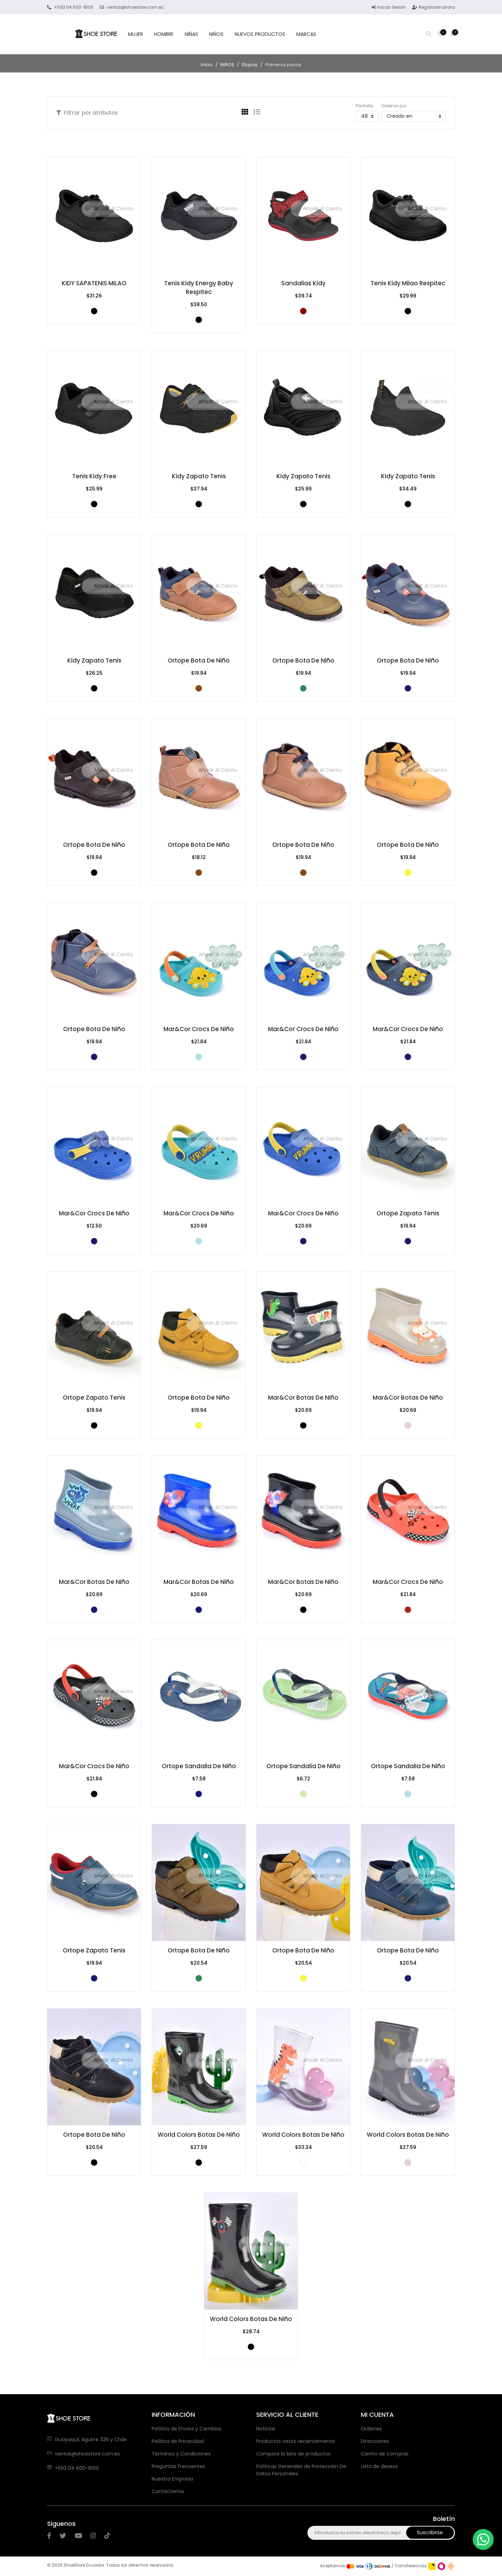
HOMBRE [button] (164, 34)
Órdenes (371, 2428)
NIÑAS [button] (191, 34)
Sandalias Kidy (303, 283)
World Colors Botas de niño (199, 2134)
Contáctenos (168, 2491)
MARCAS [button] (306, 34)
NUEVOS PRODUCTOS (260, 34)
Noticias (265, 2428)
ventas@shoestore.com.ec (88, 2453)
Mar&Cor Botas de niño (303, 1397)
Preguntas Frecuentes (178, 2466)
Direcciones (375, 2441)
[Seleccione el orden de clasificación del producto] (413, 116)
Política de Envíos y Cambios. (187, 2428)
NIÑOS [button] (216, 34)
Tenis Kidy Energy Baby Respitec (198, 287)
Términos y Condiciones (181, 2453)
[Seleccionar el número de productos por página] (367, 116)
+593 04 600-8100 (77, 2468)
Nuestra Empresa (172, 2478)
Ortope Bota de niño (199, 660)
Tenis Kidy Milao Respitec (408, 283)
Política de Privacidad (178, 2441)
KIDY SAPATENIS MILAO (94, 283)
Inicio (207, 64)
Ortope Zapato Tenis (407, 1213)
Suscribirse (436, 2532)
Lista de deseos (379, 2466)
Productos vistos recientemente (295, 2441)
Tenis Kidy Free (94, 476)
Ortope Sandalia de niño (199, 1766)
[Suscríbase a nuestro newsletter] (369, 2533)
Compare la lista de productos (293, 2453)
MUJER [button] (135, 34)
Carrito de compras (385, 2453)
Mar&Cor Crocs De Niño (198, 1029)
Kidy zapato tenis (199, 476)
